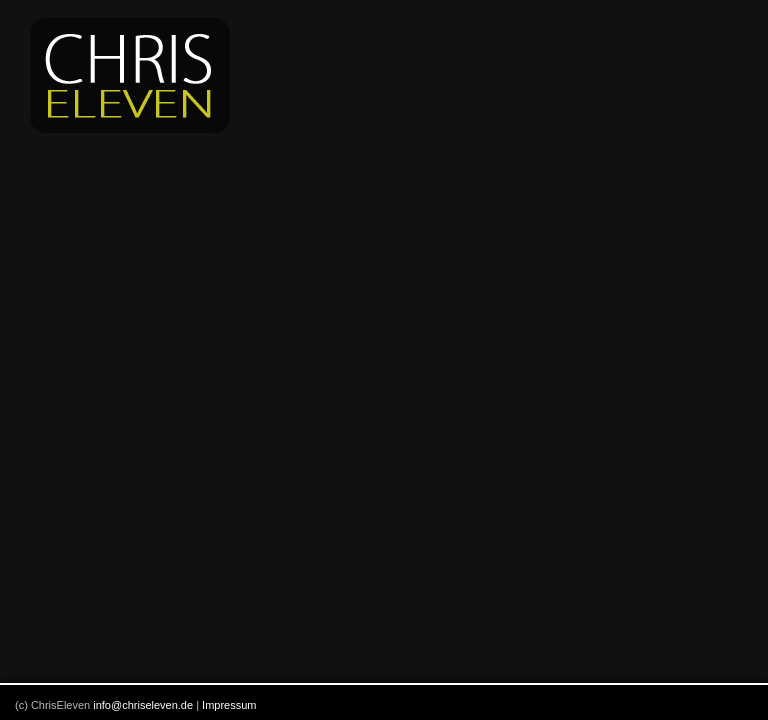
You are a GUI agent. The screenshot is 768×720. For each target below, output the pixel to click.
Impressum (229, 705)
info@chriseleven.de (143, 705)
